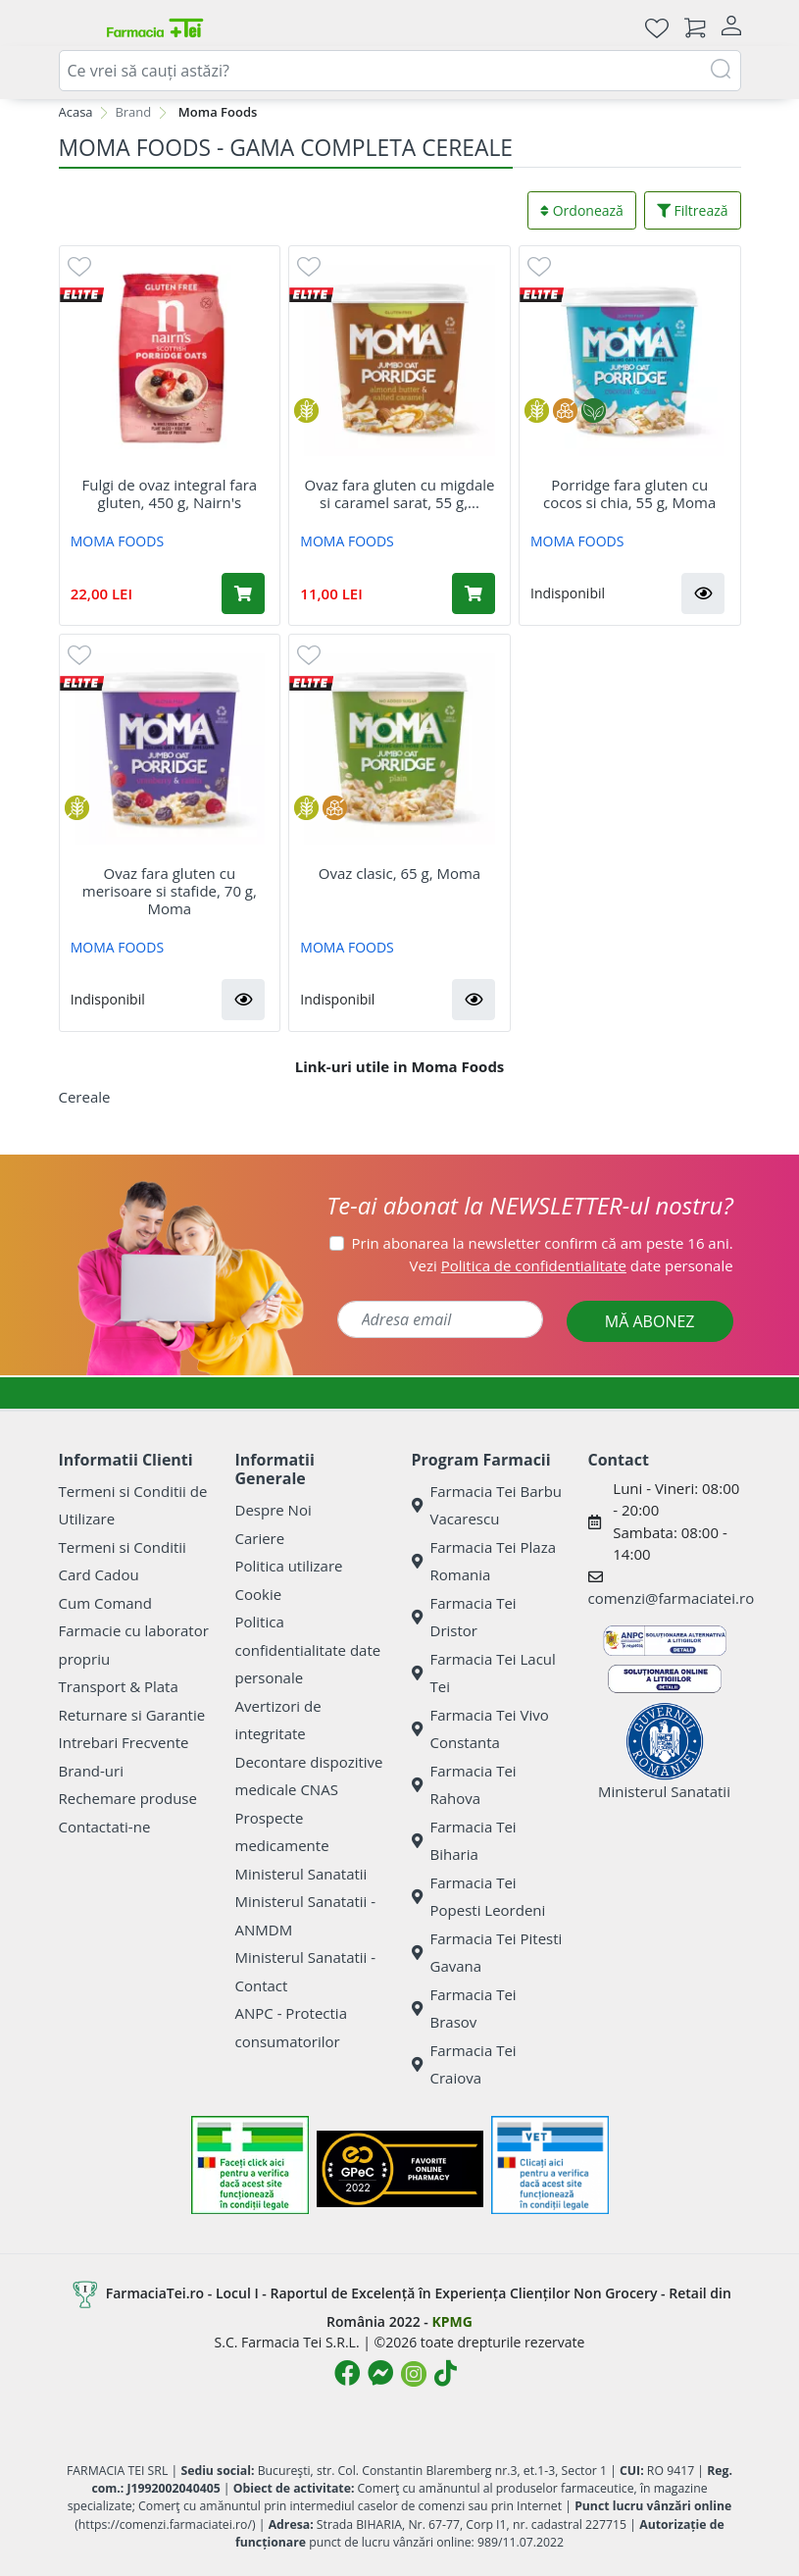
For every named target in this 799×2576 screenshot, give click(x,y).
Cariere (260, 1538)
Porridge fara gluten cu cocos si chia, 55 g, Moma (629, 493)
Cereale (85, 1097)
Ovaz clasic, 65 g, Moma (399, 873)
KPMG (451, 2321)
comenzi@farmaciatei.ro (671, 1598)
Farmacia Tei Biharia (464, 1841)
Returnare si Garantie (132, 1715)
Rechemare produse (128, 1798)
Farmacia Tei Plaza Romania (484, 1561)
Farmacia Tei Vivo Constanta (480, 1729)
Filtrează (692, 210)
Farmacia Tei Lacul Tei (484, 1673)
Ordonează (582, 210)
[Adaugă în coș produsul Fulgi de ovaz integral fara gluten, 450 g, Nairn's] (243, 593)
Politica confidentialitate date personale (308, 1649)
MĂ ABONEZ (650, 1321)
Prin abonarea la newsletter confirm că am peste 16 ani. (542, 1243)
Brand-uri (91, 1770)
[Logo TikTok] (445, 2373)
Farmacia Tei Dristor (464, 1617)
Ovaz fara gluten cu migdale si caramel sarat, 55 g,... (400, 493)
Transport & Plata (118, 1686)
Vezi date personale (571, 1265)
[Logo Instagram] (413, 2374)
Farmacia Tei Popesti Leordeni (479, 1897)
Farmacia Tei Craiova (464, 2064)
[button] (702, 593)
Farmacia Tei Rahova (464, 1785)
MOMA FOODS (117, 541)
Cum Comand (106, 1603)
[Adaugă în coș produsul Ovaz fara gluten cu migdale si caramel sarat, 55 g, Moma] (473, 593)
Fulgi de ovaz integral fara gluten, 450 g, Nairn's (169, 493)
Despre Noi (273, 1510)
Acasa (76, 112)
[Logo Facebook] (347, 2373)
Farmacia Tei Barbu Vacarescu (487, 1505)
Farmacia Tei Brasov (464, 2008)
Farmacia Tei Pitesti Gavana (487, 1953)
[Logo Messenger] (380, 2373)
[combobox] (400, 70)
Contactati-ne (105, 1826)
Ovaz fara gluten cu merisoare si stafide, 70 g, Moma (169, 890)
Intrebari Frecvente (124, 1742)
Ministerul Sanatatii (301, 1873)
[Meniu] (74, 27)
